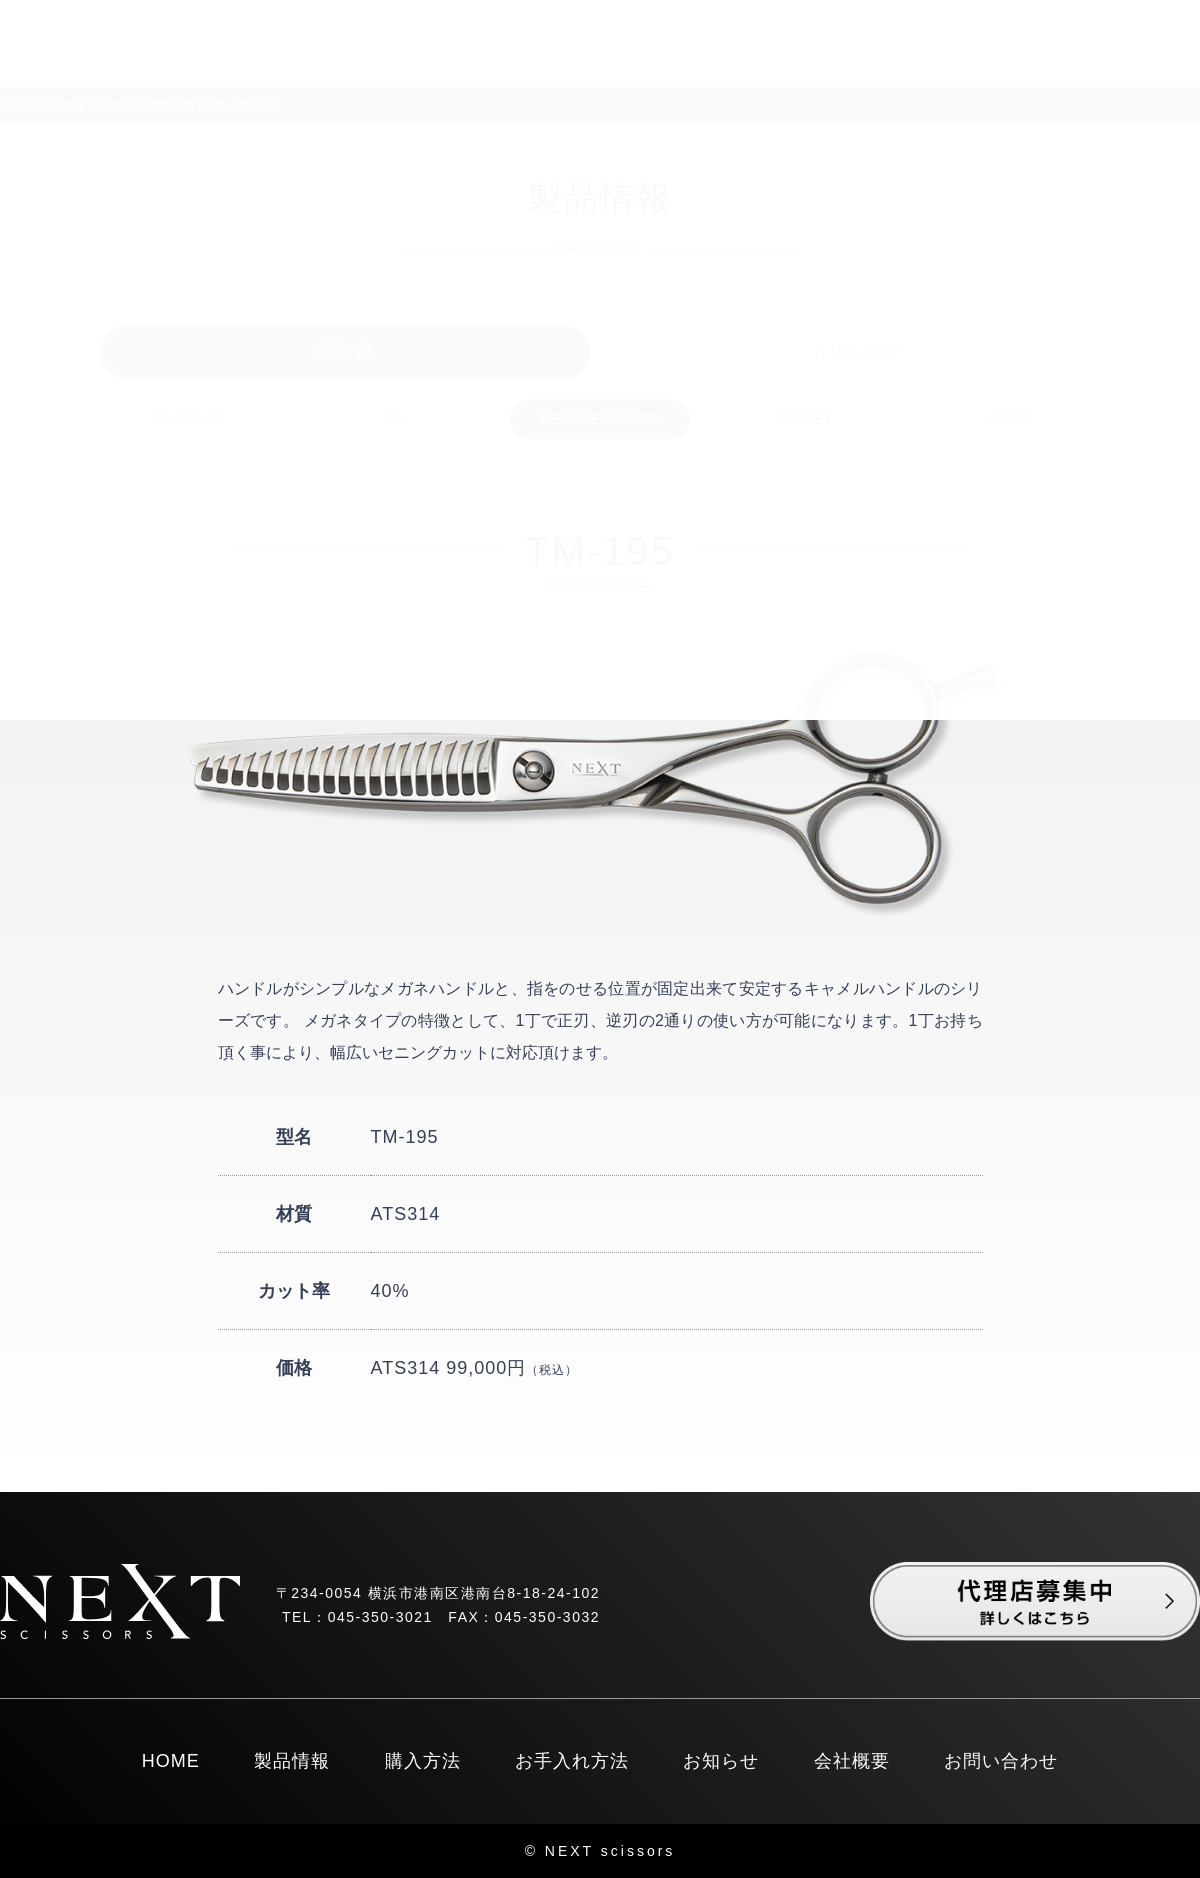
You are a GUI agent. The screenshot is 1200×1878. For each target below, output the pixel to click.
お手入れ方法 (572, 1761)
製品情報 (292, 1761)
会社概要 (852, 1761)
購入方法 (423, 1761)
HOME (171, 1761)
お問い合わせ (1001, 1761)
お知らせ (721, 1761)
